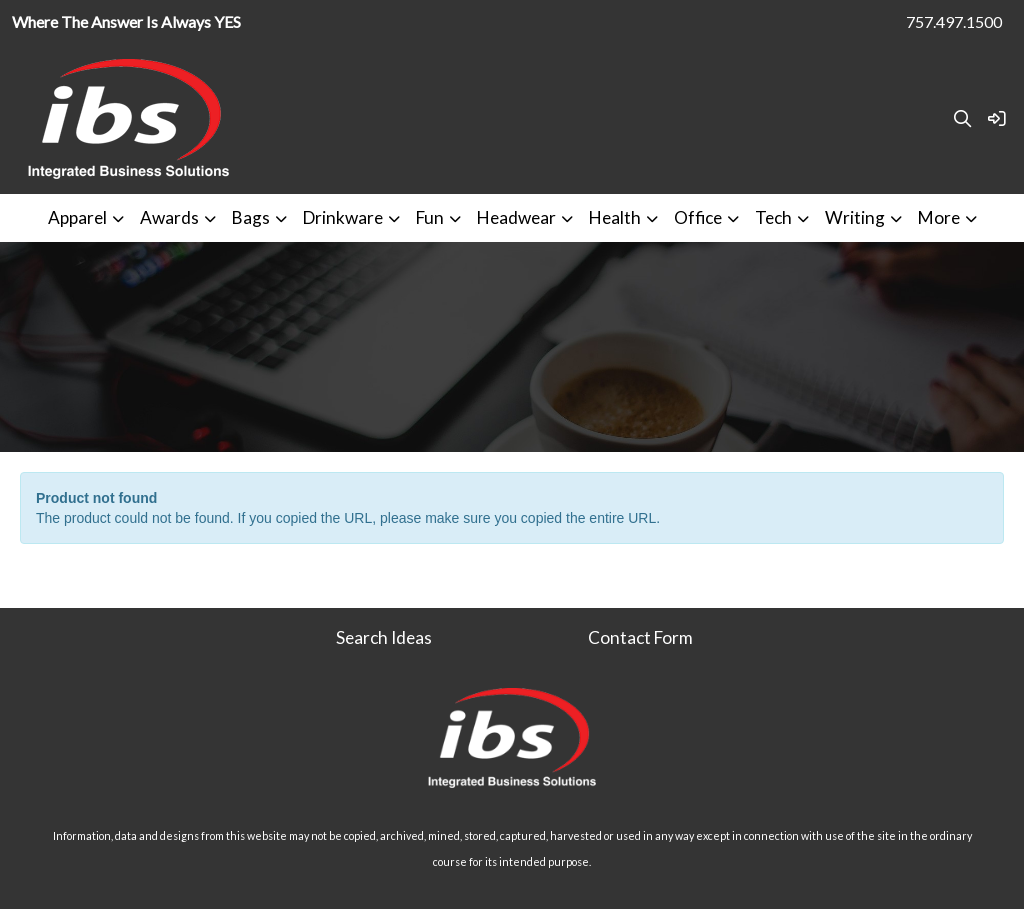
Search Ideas (384, 637)
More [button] (939, 217)
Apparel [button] (77, 217)
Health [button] (615, 217)
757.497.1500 (954, 21)
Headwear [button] (516, 217)
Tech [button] (773, 217)
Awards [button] (169, 217)
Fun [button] (430, 217)
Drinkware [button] (343, 217)
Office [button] (698, 217)
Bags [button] (251, 217)
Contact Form (640, 637)
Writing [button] (855, 217)
